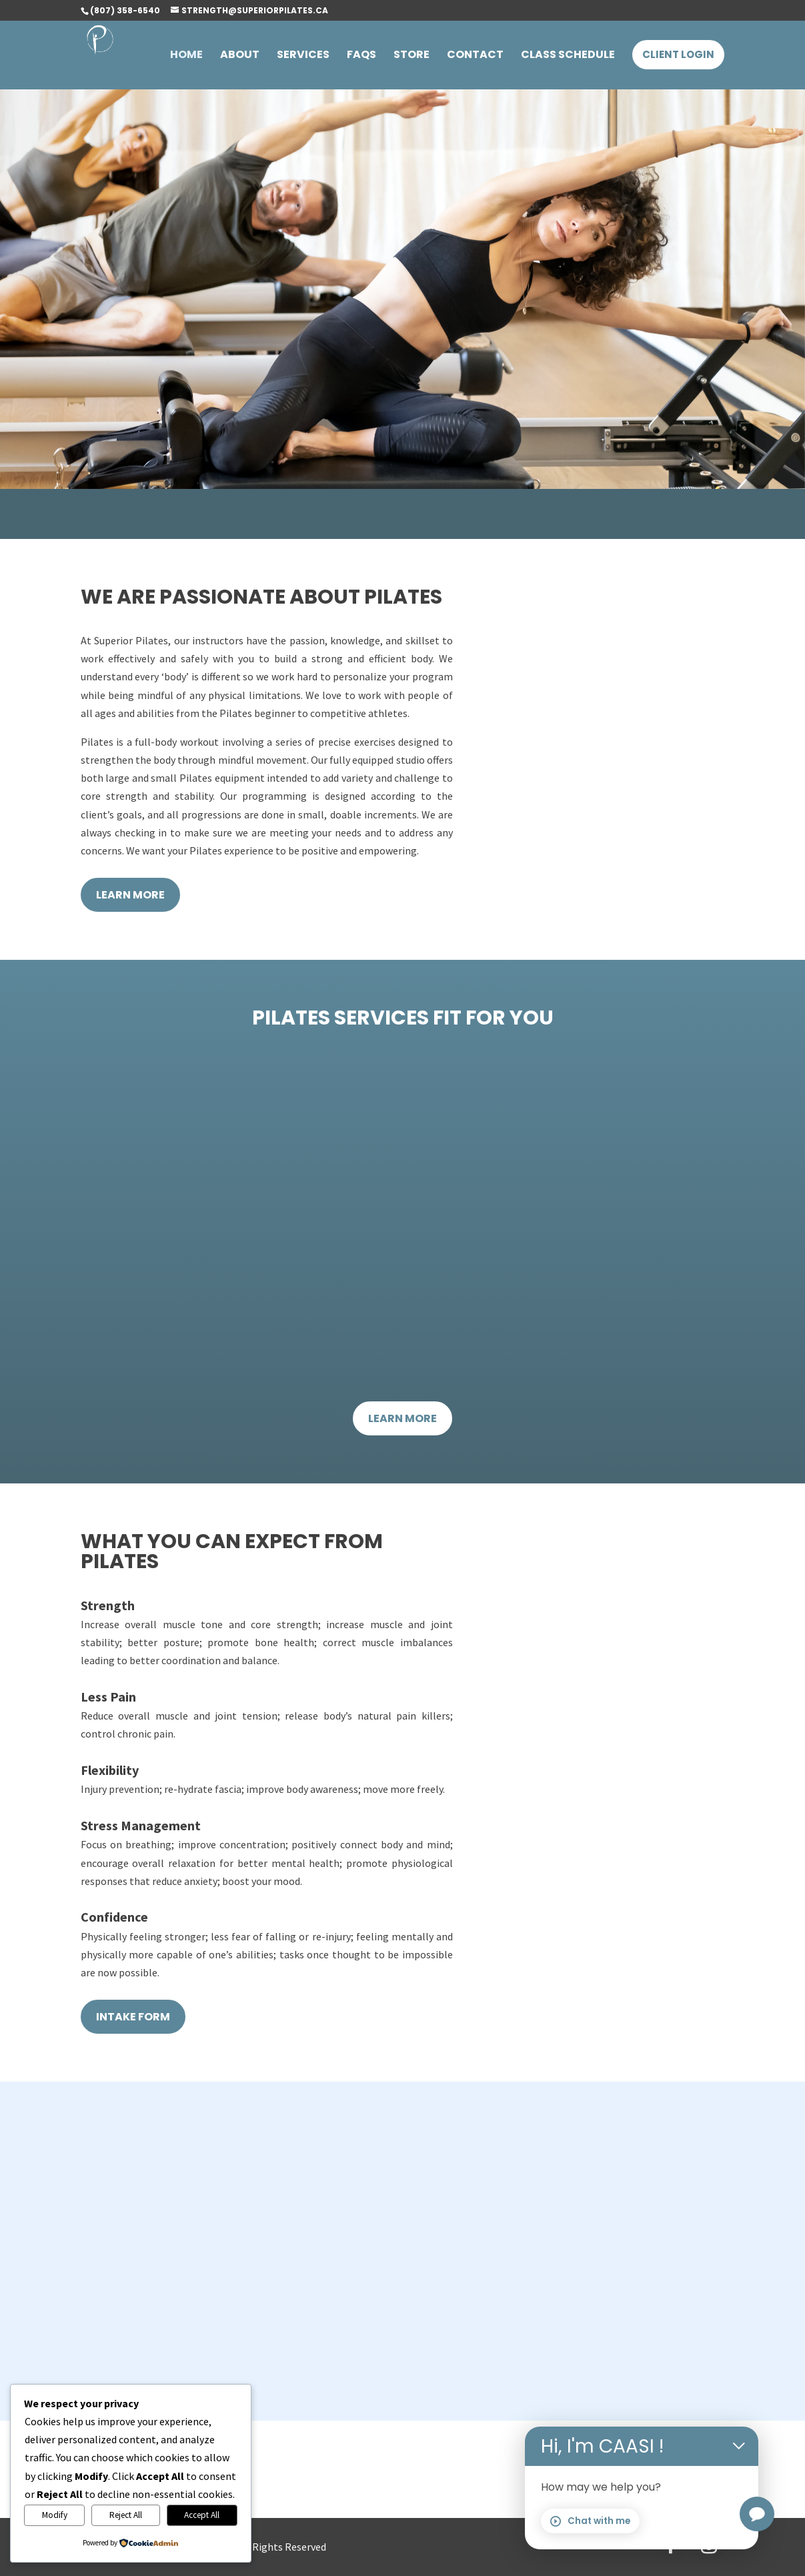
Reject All (125, 2515)
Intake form (133, 2016)
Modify (54, 2515)
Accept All (201, 2515)
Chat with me (590, 2521)
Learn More (130, 894)
